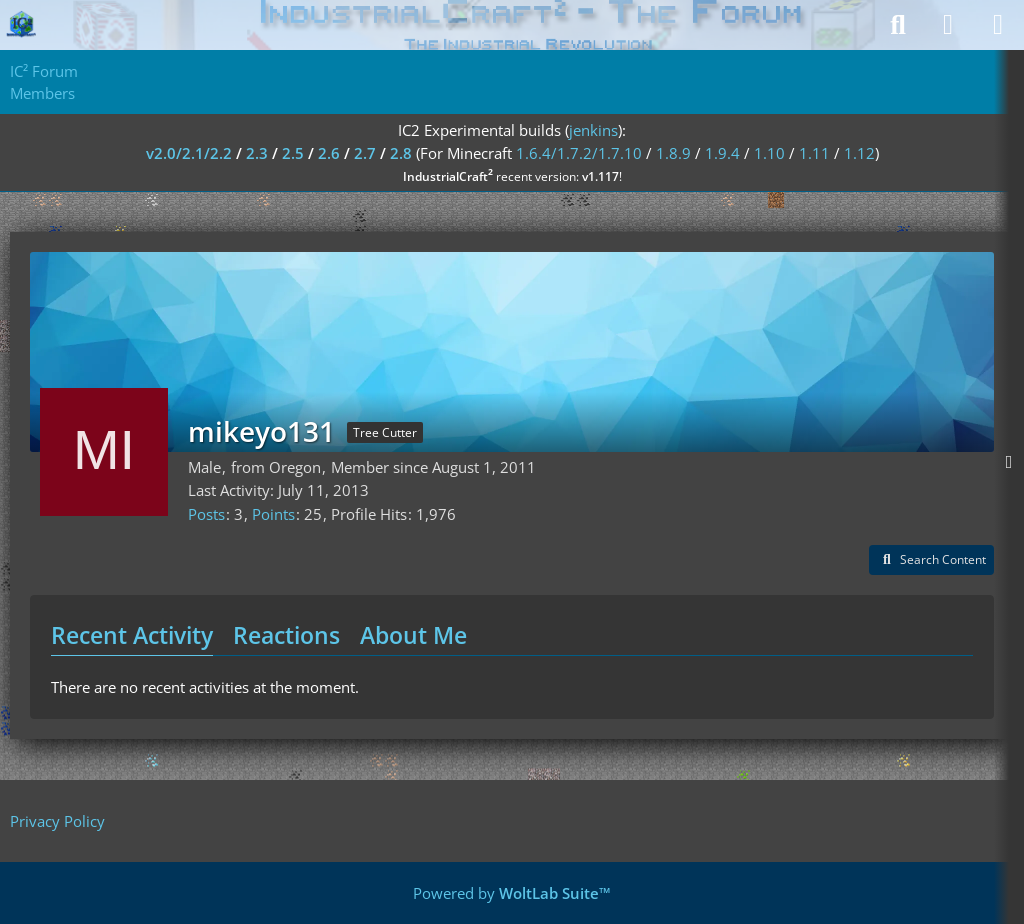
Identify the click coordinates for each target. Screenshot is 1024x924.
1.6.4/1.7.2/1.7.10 (579, 153)
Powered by (512, 893)
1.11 (814, 153)
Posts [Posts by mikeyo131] (206, 514)
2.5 (293, 153)
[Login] (948, 25)
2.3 (257, 153)
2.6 (329, 153)
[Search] (898, 25)
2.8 (401, 153)
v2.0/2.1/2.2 (189, 153)
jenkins (593, 130)
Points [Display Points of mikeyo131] (273, 514)
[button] (931, 560)
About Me (413, 635)
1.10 (769, 153)
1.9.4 (722, 153)
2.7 (365, 153)
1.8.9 (673, 153)
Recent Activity (132, 635)
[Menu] (998, 25)
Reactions (286, 635)
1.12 (859, 153)
